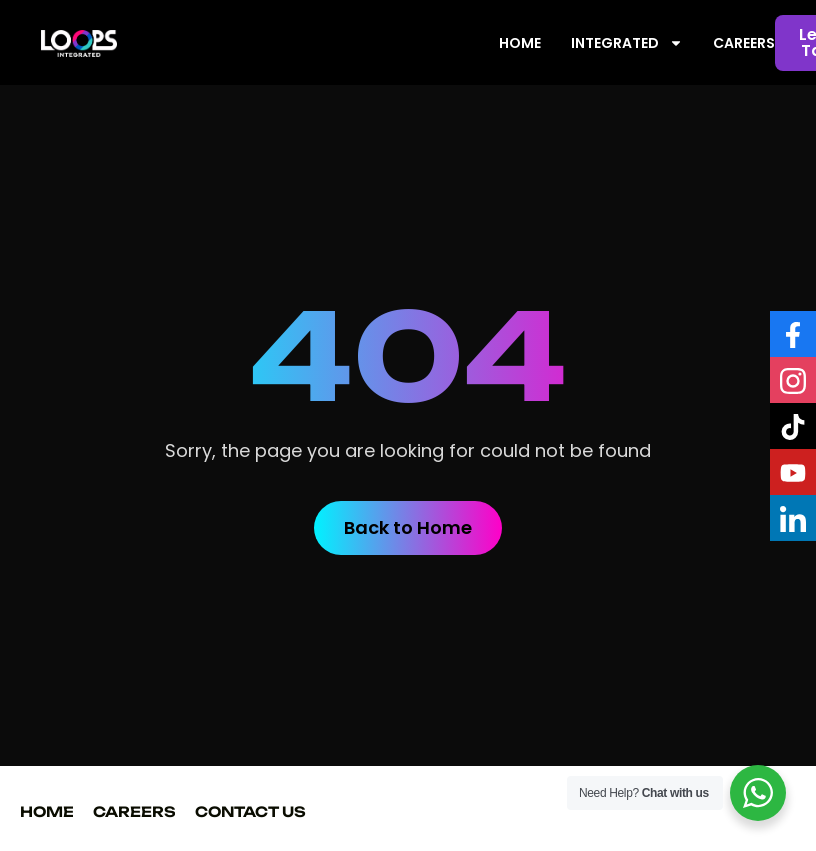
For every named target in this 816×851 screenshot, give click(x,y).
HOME (520, 43)
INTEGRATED (627, 43)
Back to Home (408, 527)
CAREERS (744, 43)
